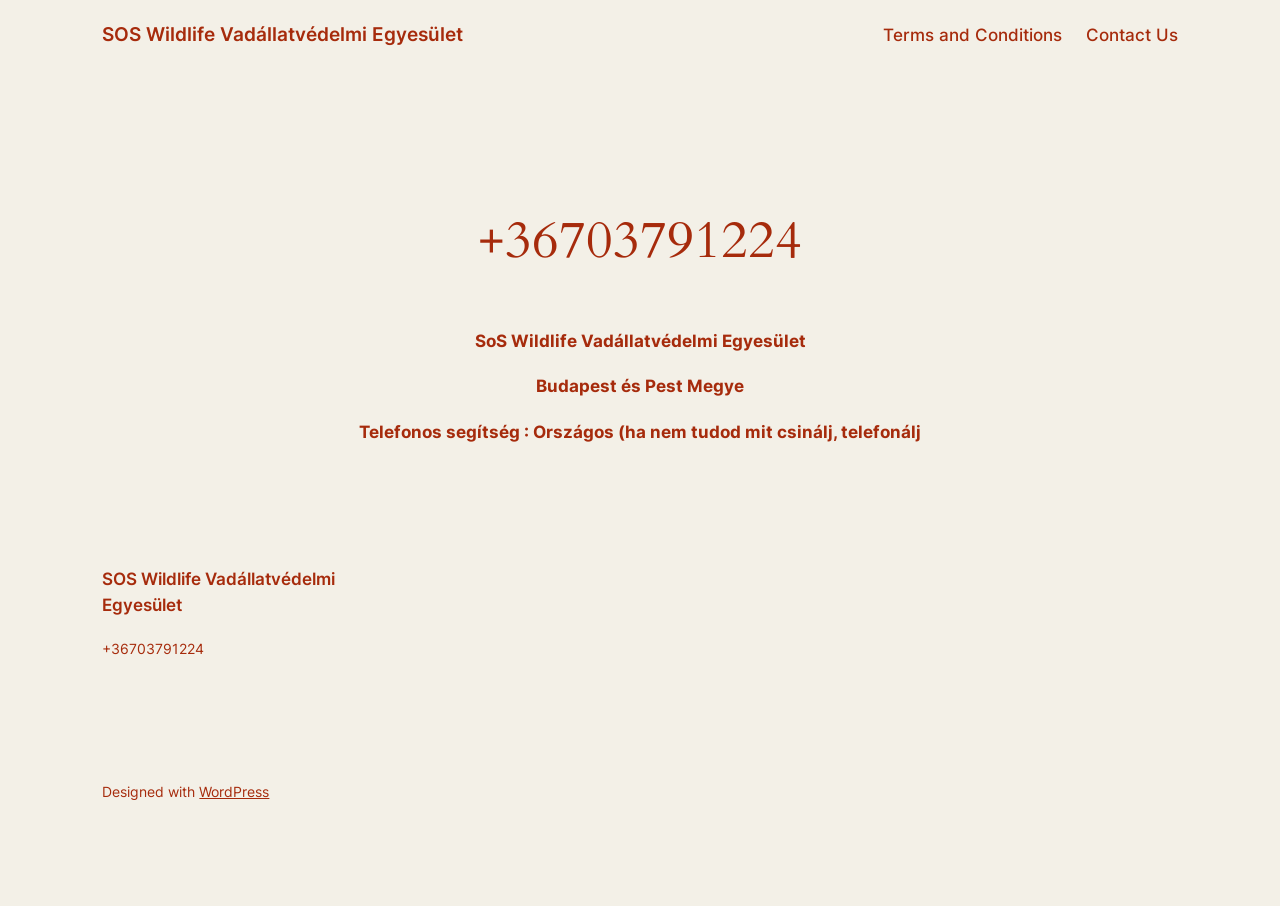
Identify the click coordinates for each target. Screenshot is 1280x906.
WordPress (234, 791)
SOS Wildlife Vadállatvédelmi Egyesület (282, 34)
